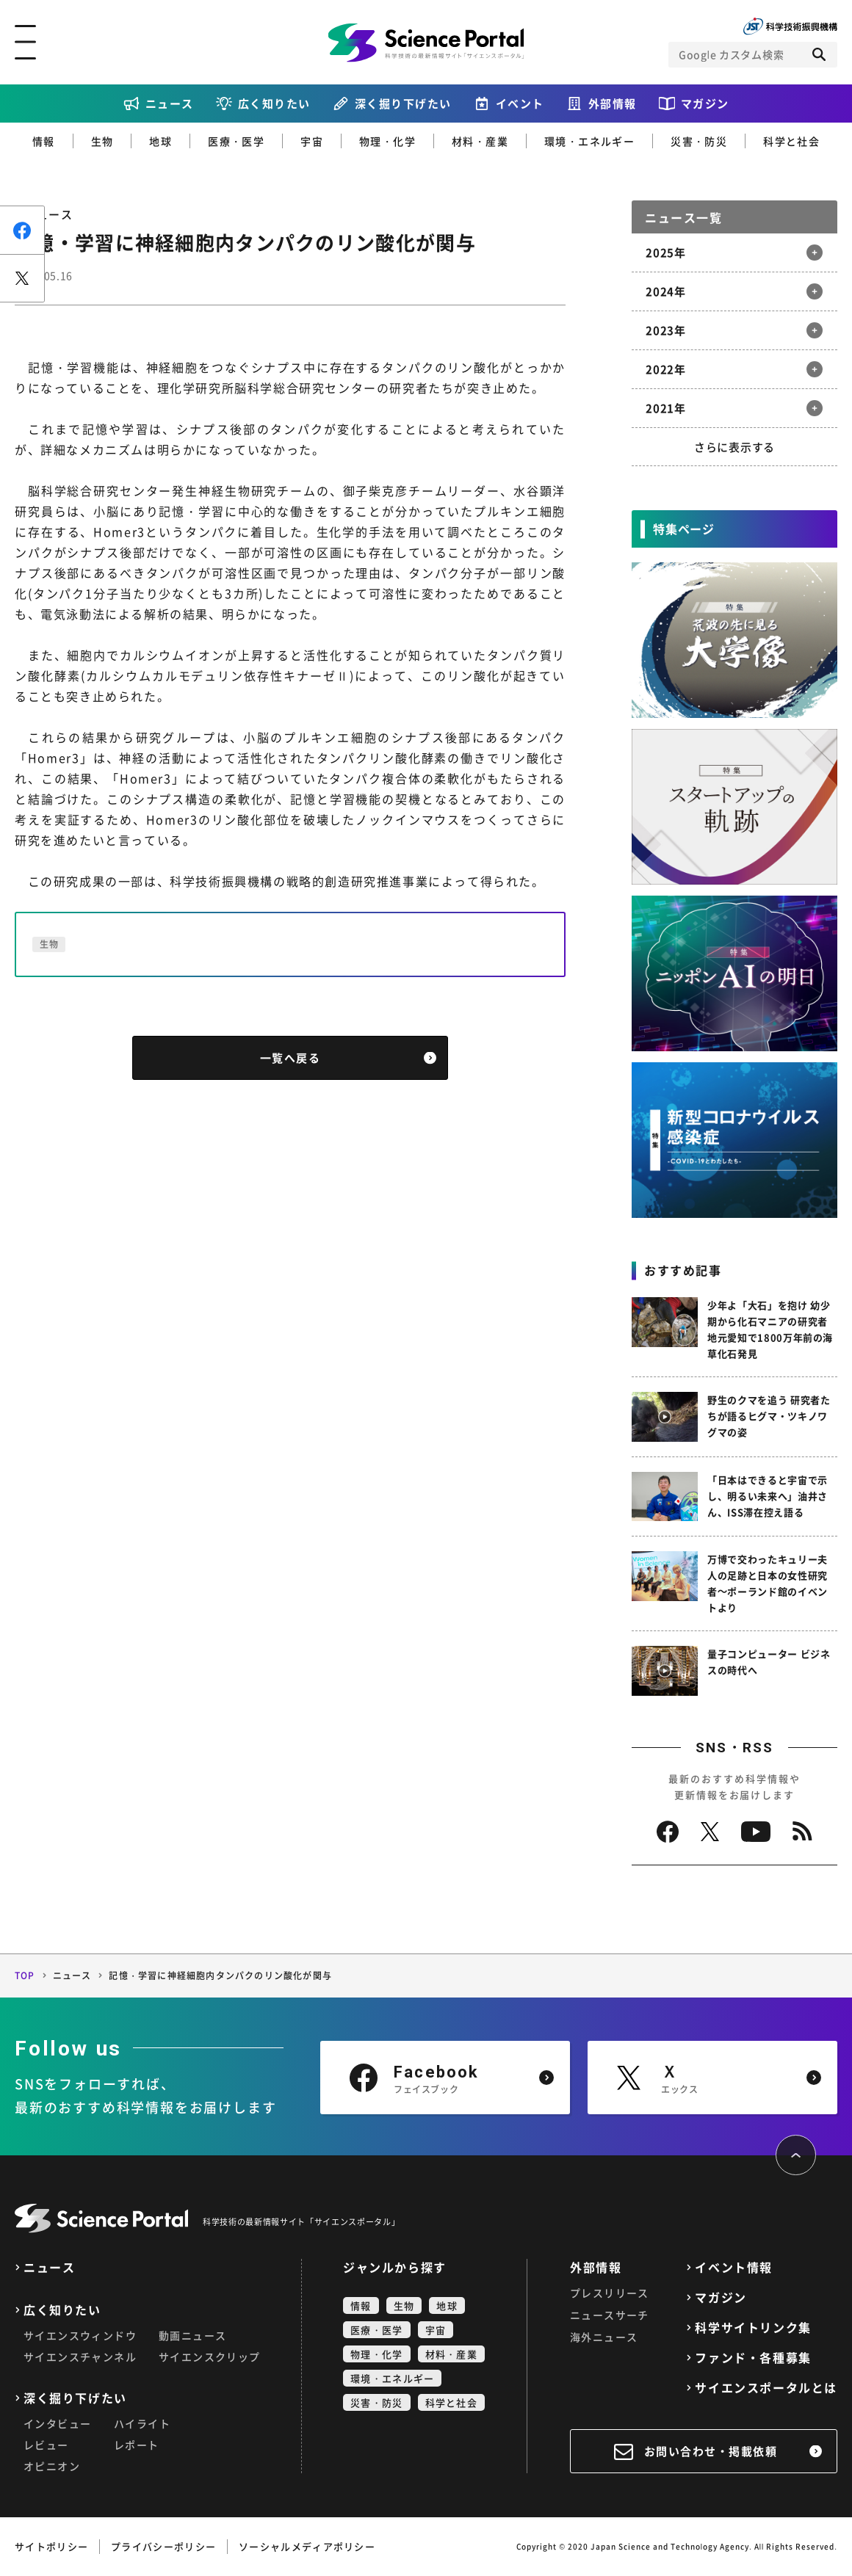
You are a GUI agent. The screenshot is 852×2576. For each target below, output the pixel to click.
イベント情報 (734, 2267)
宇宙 (311, 141)
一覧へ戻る (290, 1058)
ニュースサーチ (609, 2314)
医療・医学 (236, 141)
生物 (102, 141)
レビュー (46, 2444)
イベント (520, 103)
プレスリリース (609, 2292)
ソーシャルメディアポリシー (307, 2546)
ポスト (22, 278)
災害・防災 (699, 141)
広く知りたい (274, 103)
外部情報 (612, 103)
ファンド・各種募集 (753, 2357)
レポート (136, 2444)
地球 (160, 141)
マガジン (705, 103)
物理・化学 (387, 141)
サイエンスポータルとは (766, 2387)
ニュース (169, 103)
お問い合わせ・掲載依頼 (711, 2451)
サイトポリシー (51, 2546)
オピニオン (52, 2466)
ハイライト (142, 2423)
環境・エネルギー (589, 141)
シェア (22, 230)
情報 (43, 141)
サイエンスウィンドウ (80, 2335)
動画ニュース (192, 2335)
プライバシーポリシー (163, 2546)
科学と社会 (791, 141)
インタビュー (57, 2423)
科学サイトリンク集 (753, 2327)
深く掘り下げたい (403, 103)
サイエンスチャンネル (80, 2356)
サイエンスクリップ (210, 2356)
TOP (25, 1975)
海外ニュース (604, 2336)
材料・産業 (480, 141)
